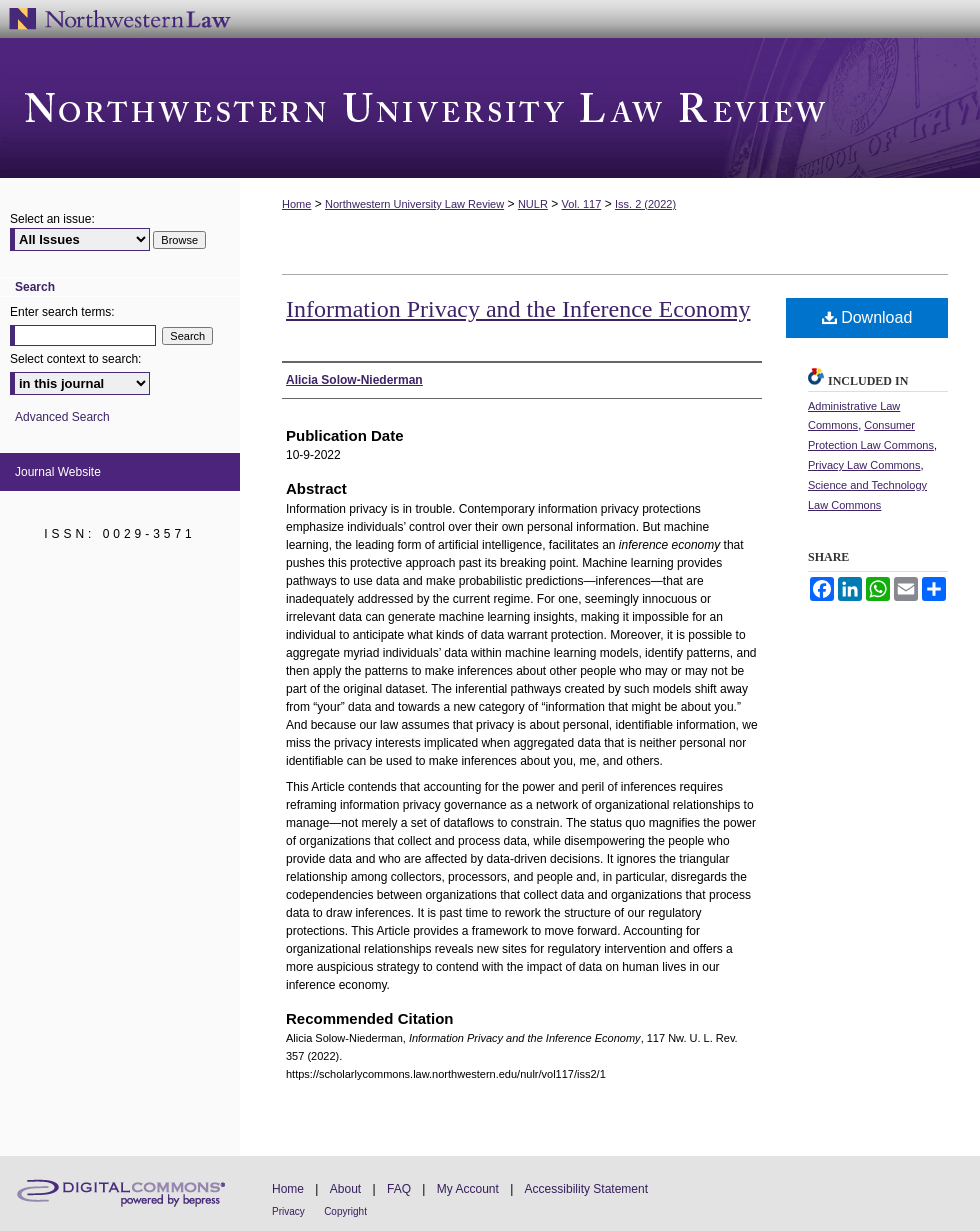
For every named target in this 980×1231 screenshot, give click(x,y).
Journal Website (58, 472)
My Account (468, 1189)
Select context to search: (75, 359)
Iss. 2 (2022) (645, 204)
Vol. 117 (582, 204)
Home (296, 204)
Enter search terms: (62, 312)
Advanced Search (62, 417)
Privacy (288, 1211)
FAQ (399, 1189)
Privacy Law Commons (864, 465)
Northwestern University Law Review (490, 108)
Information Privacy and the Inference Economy (518, 309)
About (345, 1189)
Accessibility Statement (586, 1189)
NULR (533, 204)
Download (867, 317)
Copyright (345, 1211)
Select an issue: (52, 219)
